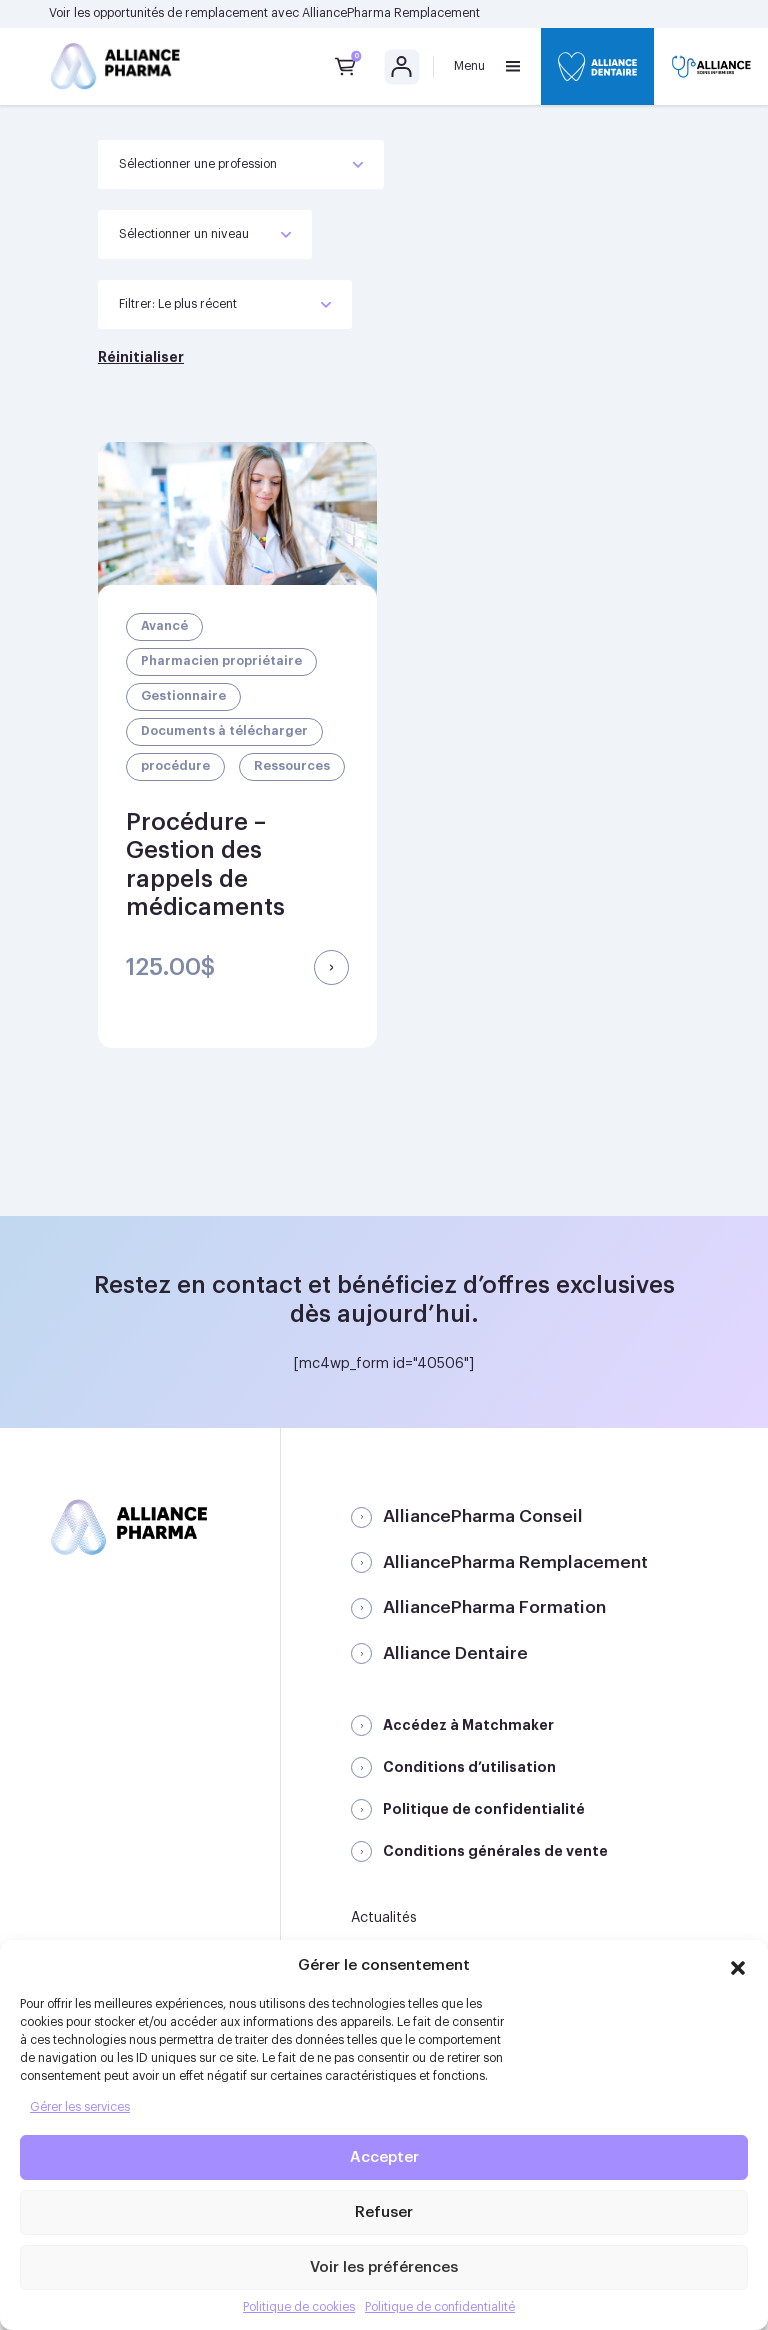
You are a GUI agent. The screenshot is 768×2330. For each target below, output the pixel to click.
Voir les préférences (384, 2267)
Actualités (384, 1918)
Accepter (384, 2157)
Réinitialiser (141, 357)
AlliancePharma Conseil (483, 1516)
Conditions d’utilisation (469, 1767)
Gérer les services (80, 2107)
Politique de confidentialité (440, 2307)
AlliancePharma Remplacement (391, 13)
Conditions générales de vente (495, 1851)
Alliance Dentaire (455, 1653)
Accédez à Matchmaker (468, 1725)
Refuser (384, 2212)
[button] (738, 1965)
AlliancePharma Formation (494, 1607)
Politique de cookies (299, 2307)
